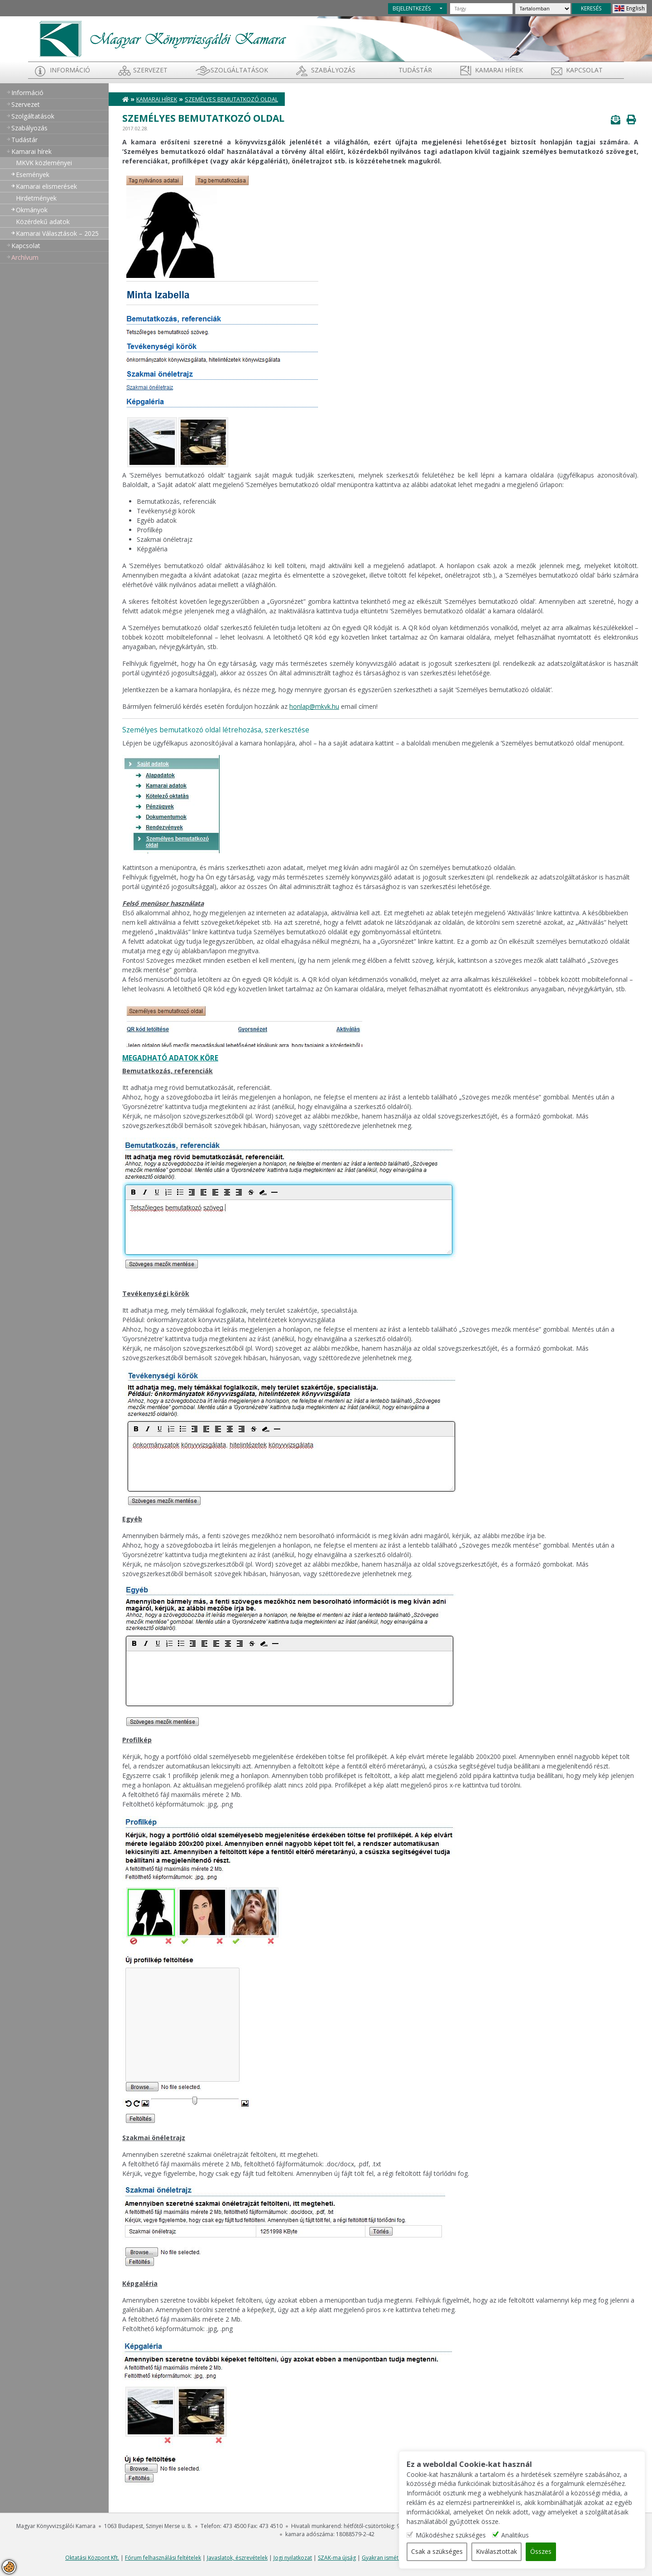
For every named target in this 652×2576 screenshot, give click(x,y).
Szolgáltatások (239, 70)
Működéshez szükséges (470, 2535)
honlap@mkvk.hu (314, 706)
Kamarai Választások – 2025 (57, 233)
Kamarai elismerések (46, 186)
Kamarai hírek (499, 70)
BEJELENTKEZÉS (412, 8)
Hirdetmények (36, 198)
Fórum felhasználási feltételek (163, 2558)
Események (32, 174)
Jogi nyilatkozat (292, 2558)
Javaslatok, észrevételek (237, 2558)
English (635, 8)
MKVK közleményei (44, 162)
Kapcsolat (584, 70)
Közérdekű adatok (43, 221)
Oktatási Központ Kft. (92, 2558)
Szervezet (150, 70)
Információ (70, 70)
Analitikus (534, 2535)
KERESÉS (591, 8)
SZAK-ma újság (337, 2558)
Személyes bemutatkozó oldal (231, 99)
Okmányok (32, 210)
